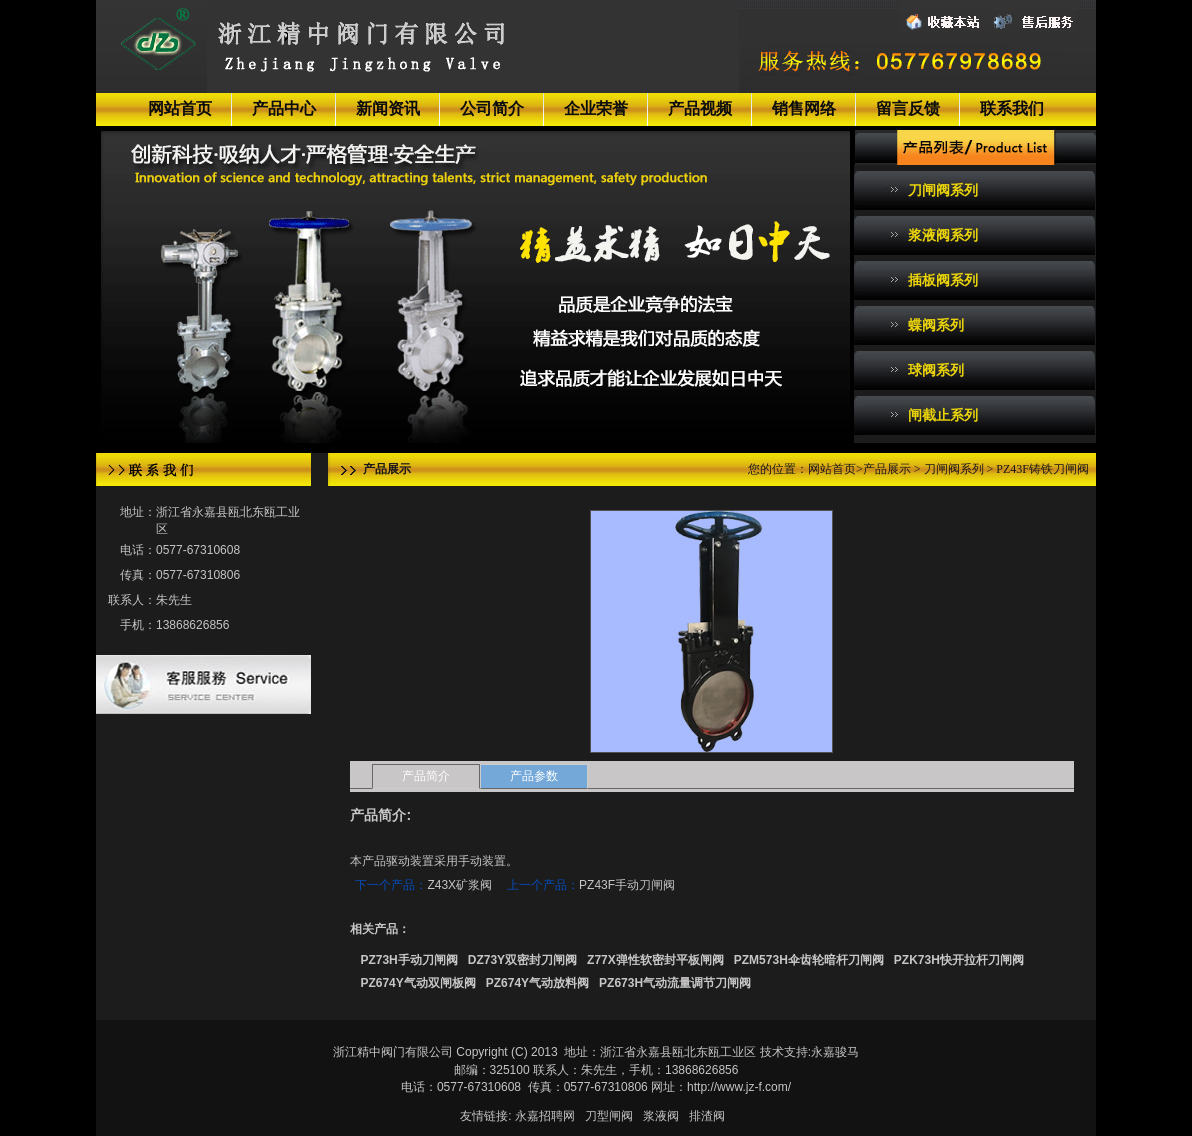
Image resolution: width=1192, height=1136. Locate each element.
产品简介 (426, 776)
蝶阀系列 (936, 325)
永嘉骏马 (835, 1052)
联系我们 (1012, 108)
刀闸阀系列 (943, 190)
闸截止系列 (943, 415)
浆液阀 (661, 1116)
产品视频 (700, 108)
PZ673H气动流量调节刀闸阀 (675, 983)
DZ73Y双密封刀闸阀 (522, 960)
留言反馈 (908, 108)
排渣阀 (707, 1116)
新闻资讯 (388, 108)
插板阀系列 (943, 280)
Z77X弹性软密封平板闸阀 (655, 960)
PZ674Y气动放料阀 (537, 983)
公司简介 (492, 108)
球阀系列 (936, 370)
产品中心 (284, 108)
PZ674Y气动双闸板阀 (417, 983)
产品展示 (887, 469)
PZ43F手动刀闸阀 (627, 885)
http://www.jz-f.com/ (739, 1087)
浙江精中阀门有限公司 (393, 1052)
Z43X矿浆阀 (459, 885)
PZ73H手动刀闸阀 (408, 960)
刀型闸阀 (609, 1116)
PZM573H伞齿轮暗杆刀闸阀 (809, 960)
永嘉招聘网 (545, 1116)
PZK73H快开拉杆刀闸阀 (959, 960)
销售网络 (804, 108)
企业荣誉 (596, 108)
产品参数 (534, 776)
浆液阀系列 (943, 235)
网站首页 (180, 108)
